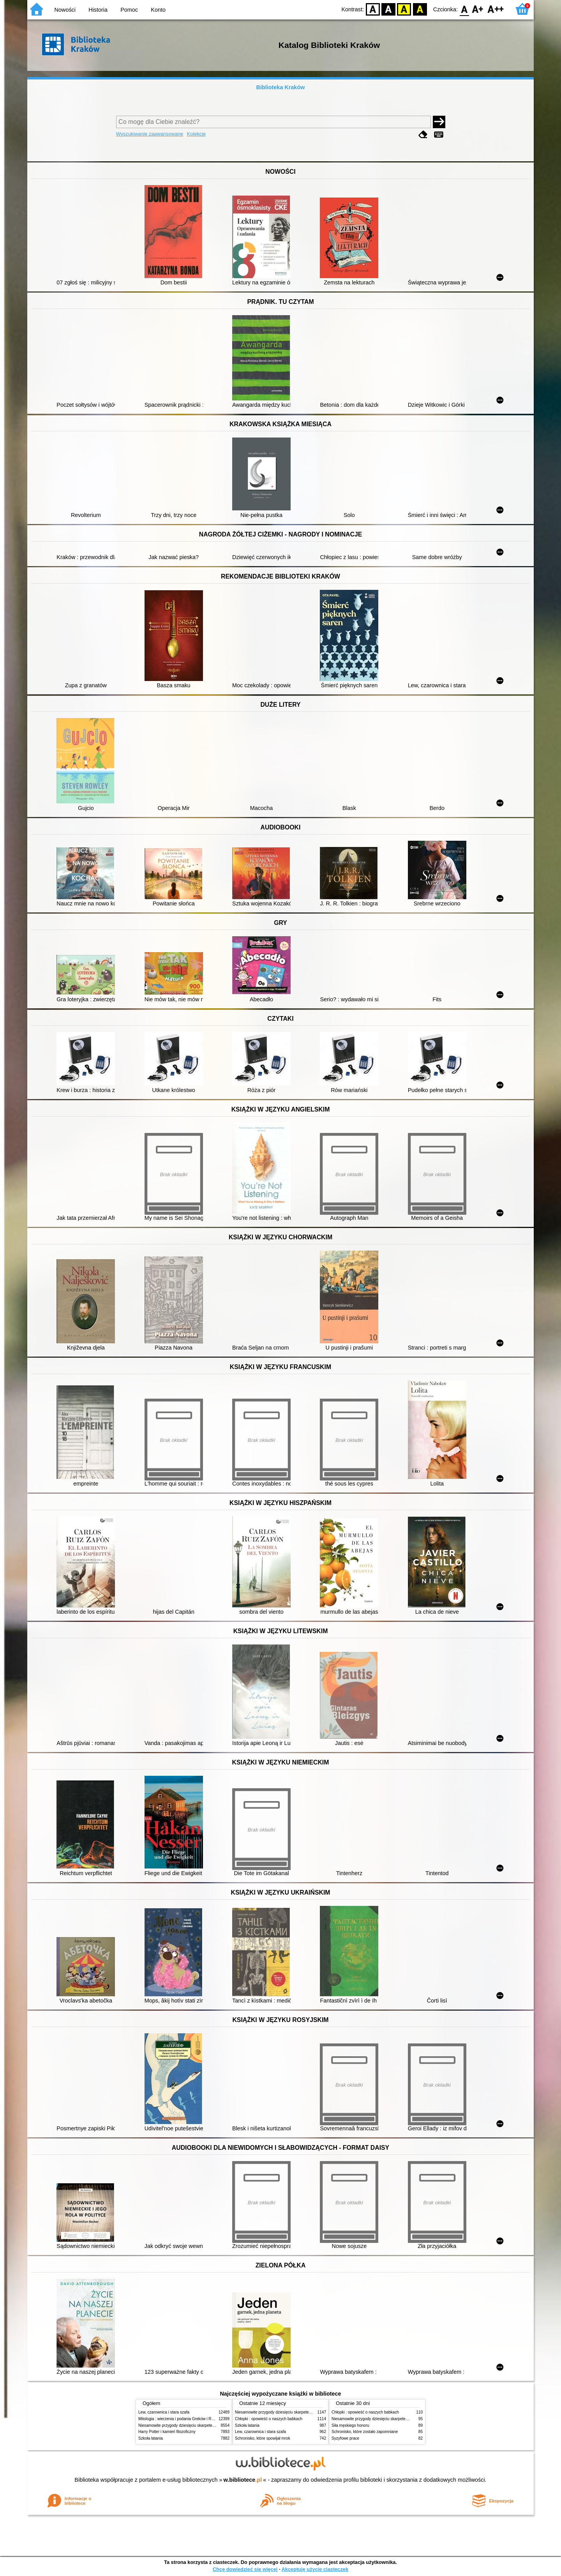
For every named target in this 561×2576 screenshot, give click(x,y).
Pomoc (129, 10)
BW (388, 8)
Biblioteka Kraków (280, 87)
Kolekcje (196, 134)
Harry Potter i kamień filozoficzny (167, 2432)
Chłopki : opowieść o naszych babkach (268, 2419)
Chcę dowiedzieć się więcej (245, 2569)
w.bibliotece (243, 2480)
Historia (98, 10)
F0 (464, 8)
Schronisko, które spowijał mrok (262, 2438)
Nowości (65, 10)
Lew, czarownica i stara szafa (163, 2412)
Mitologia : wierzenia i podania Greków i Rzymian (181, 2419)
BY (420, 8)
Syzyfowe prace (345, 2438)
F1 (478, 8)
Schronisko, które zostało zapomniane (365, 2432)
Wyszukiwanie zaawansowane (149, 134)
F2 (495, 8)
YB (404, 8)
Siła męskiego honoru (350, 2425)
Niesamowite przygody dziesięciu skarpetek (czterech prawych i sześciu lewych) (208, 2425)
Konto (158, 10)
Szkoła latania (150, 2438)
